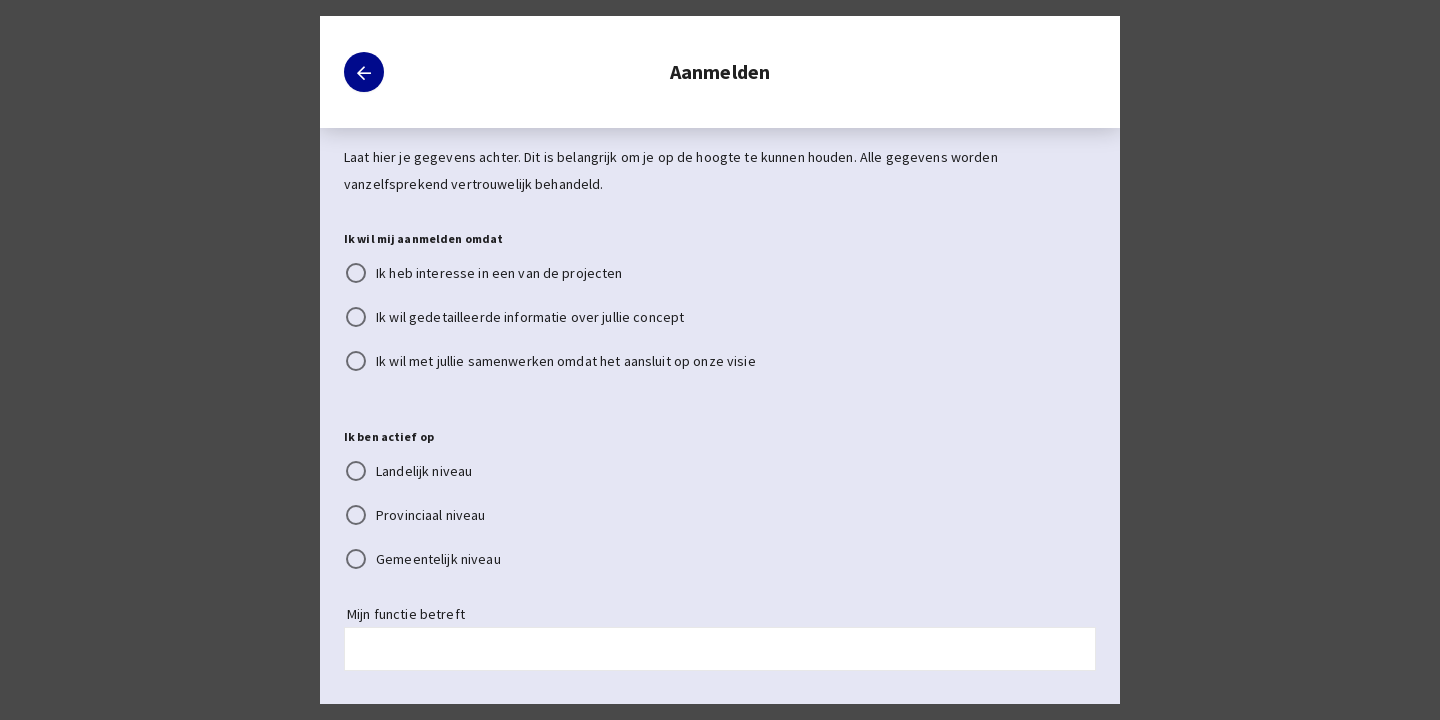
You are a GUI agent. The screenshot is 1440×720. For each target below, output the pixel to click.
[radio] (708, 273)
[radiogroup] (720, 317)
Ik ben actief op (389, 436)
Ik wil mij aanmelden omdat (423, 238)
